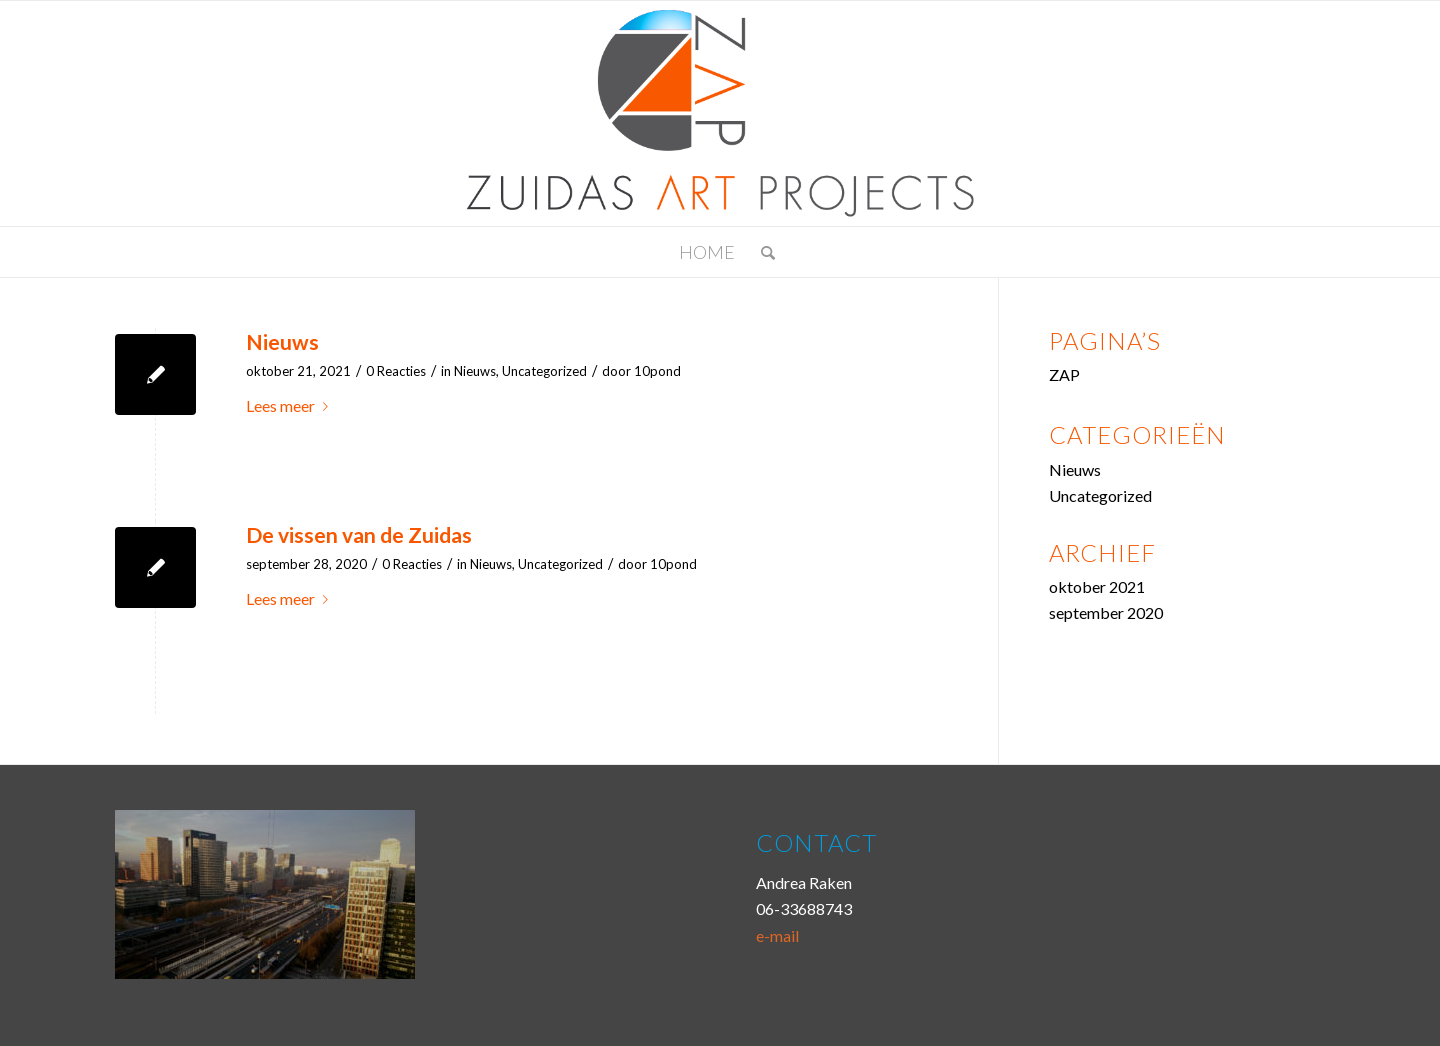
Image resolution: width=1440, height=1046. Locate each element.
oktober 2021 (1097, 586)
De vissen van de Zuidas (359, 534)
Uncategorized (544, 371)
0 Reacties (396, 371)
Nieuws (282, 341)
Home (707, 252)
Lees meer (291, 405)
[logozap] (720, 113)
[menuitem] (761, 252)
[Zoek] (761, 252)
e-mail (777, 935)
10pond (657, 371)
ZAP (1064, 374)
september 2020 (1106, 612)
